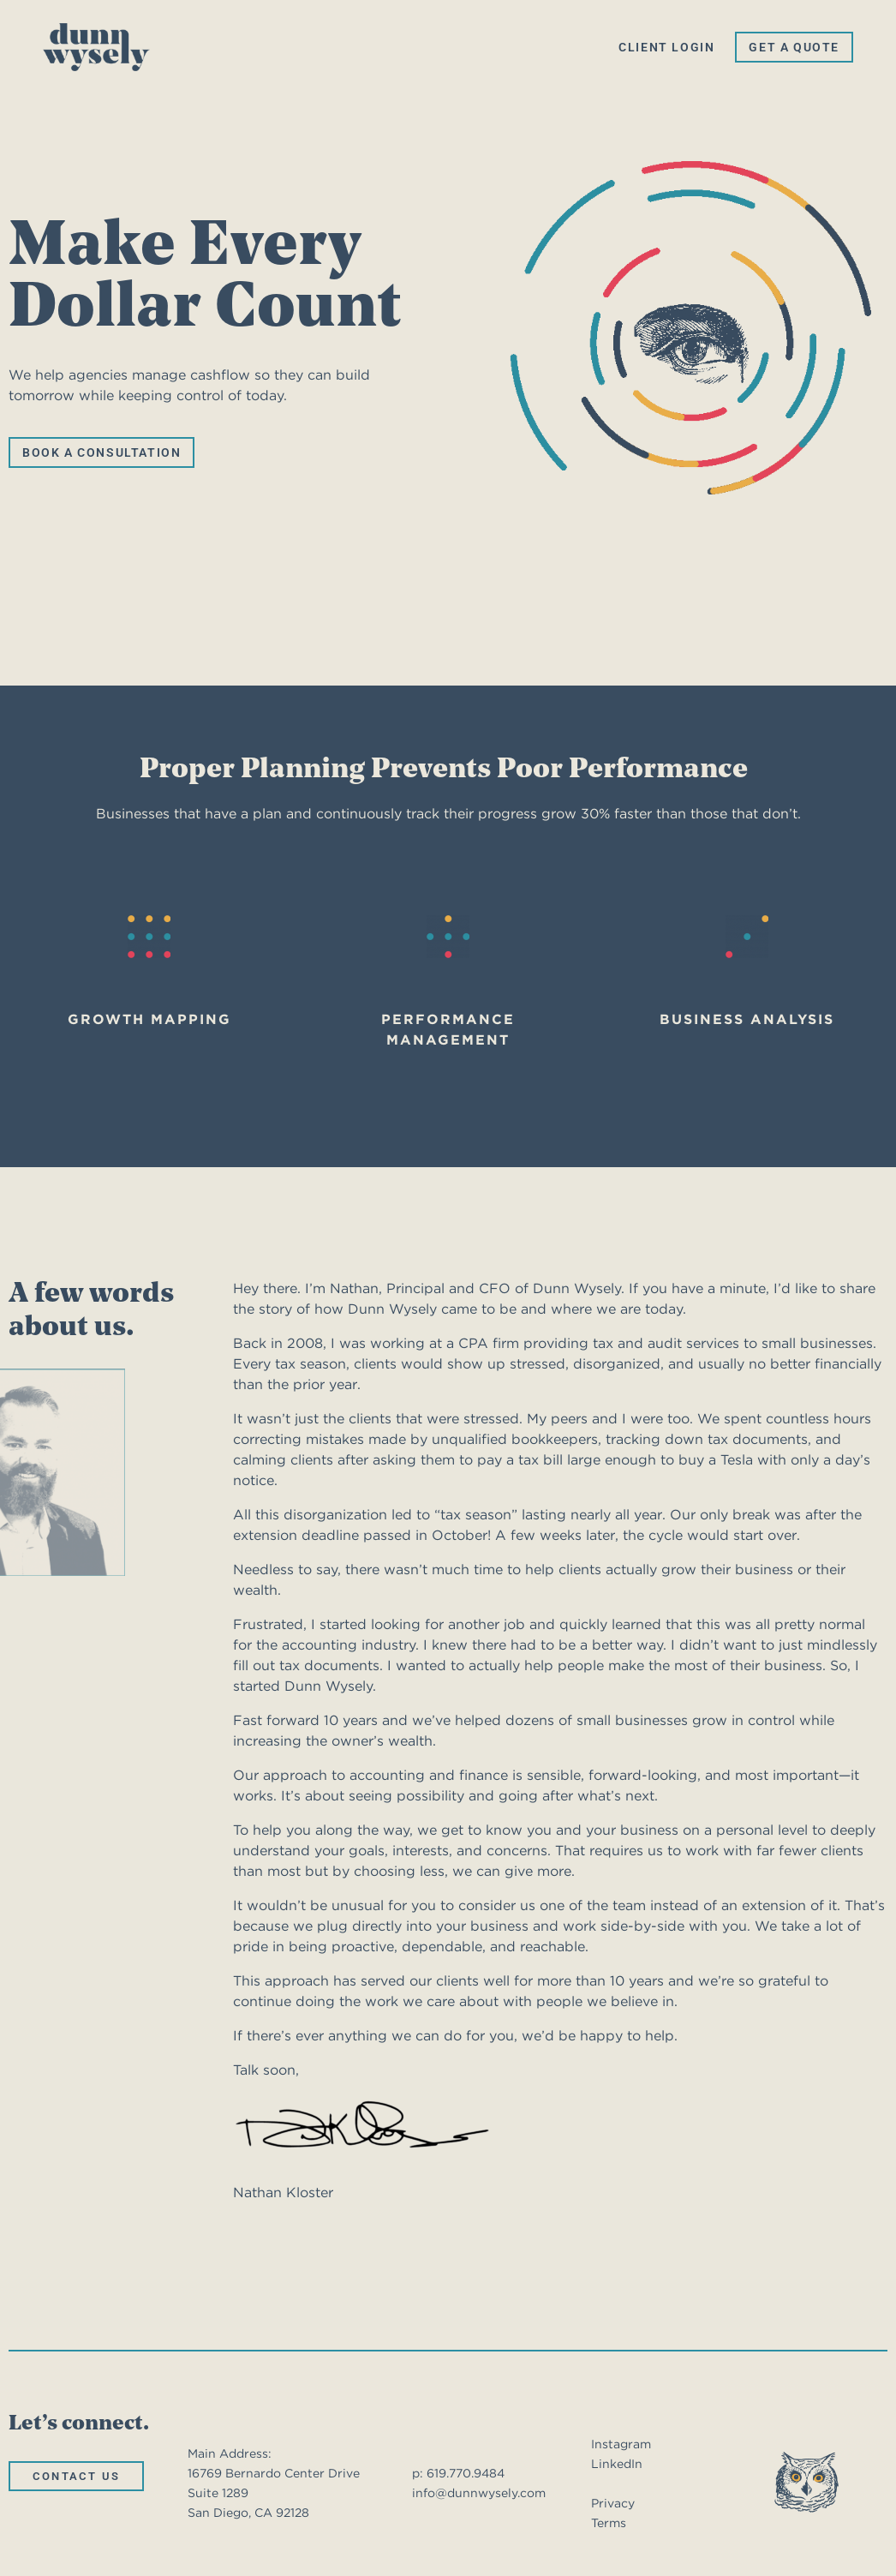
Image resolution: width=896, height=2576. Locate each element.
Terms (608, 2523)
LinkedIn (616, 2464)
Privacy (613, 2503)
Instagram (621, 2444)
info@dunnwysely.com (479, 2493)
